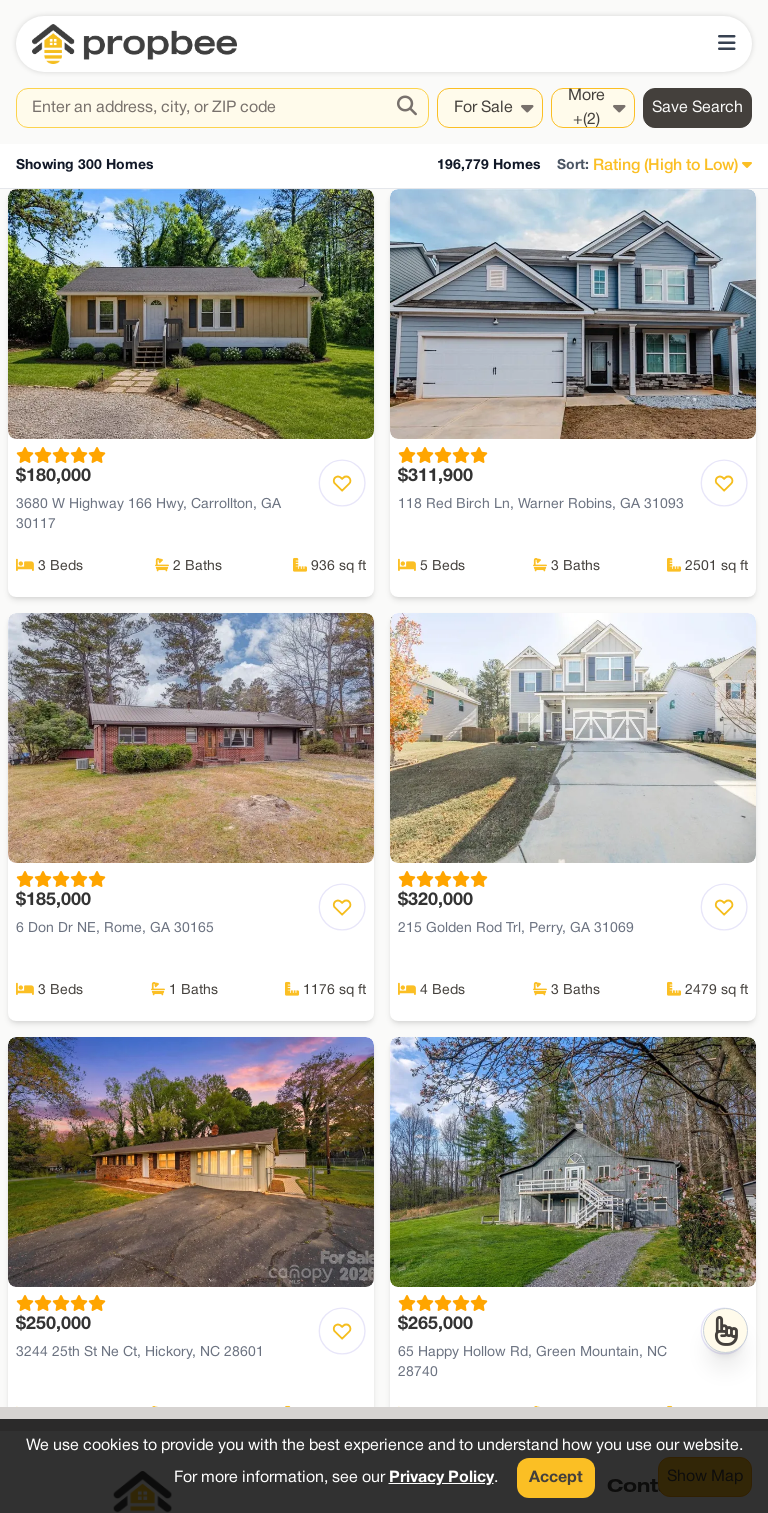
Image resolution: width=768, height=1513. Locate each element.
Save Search (697, 108)
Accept (556, 1478)
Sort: (573, 165)
